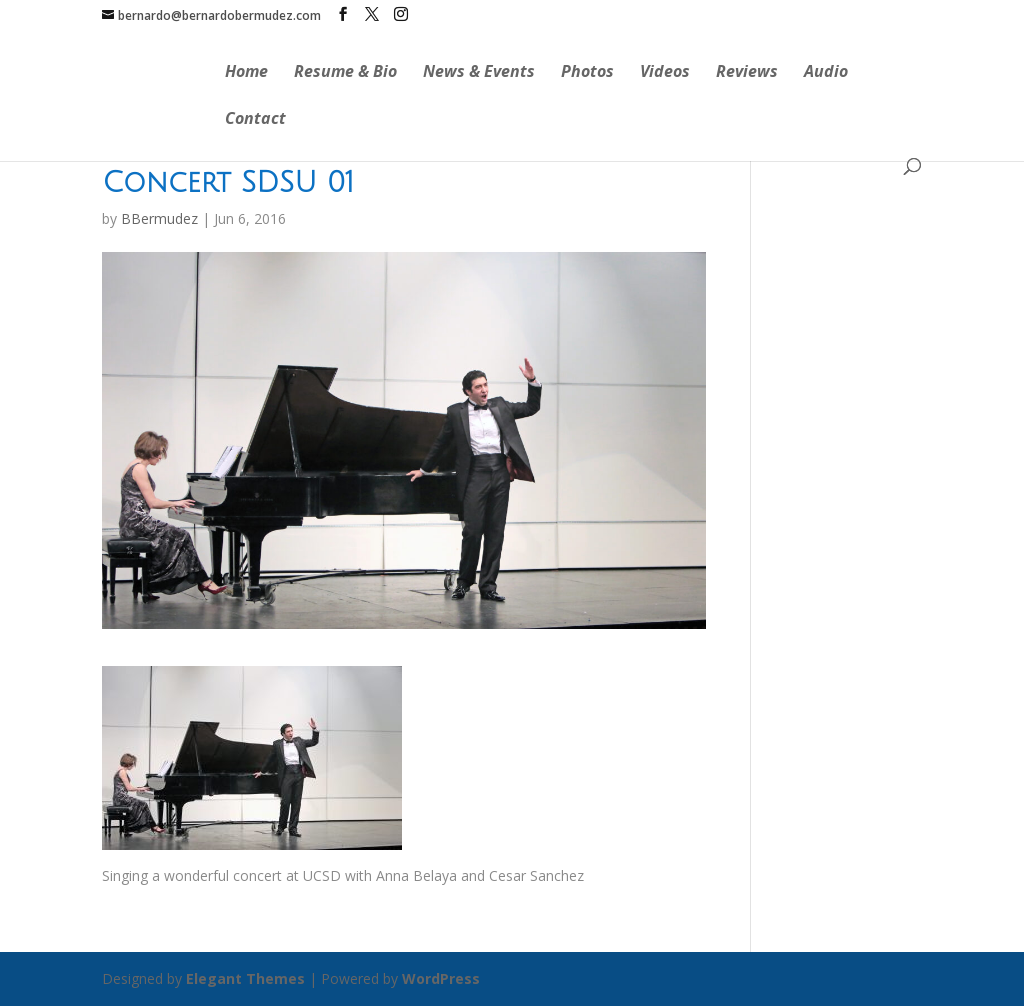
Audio (826, 73)
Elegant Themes (245, 978)
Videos (665, 73)
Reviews (747, 73)
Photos (587, 73)
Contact (255, 120)
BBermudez (159, 218)
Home (246, 73)
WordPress (441, 978)
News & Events (479, 73)
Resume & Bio (345, 73)
